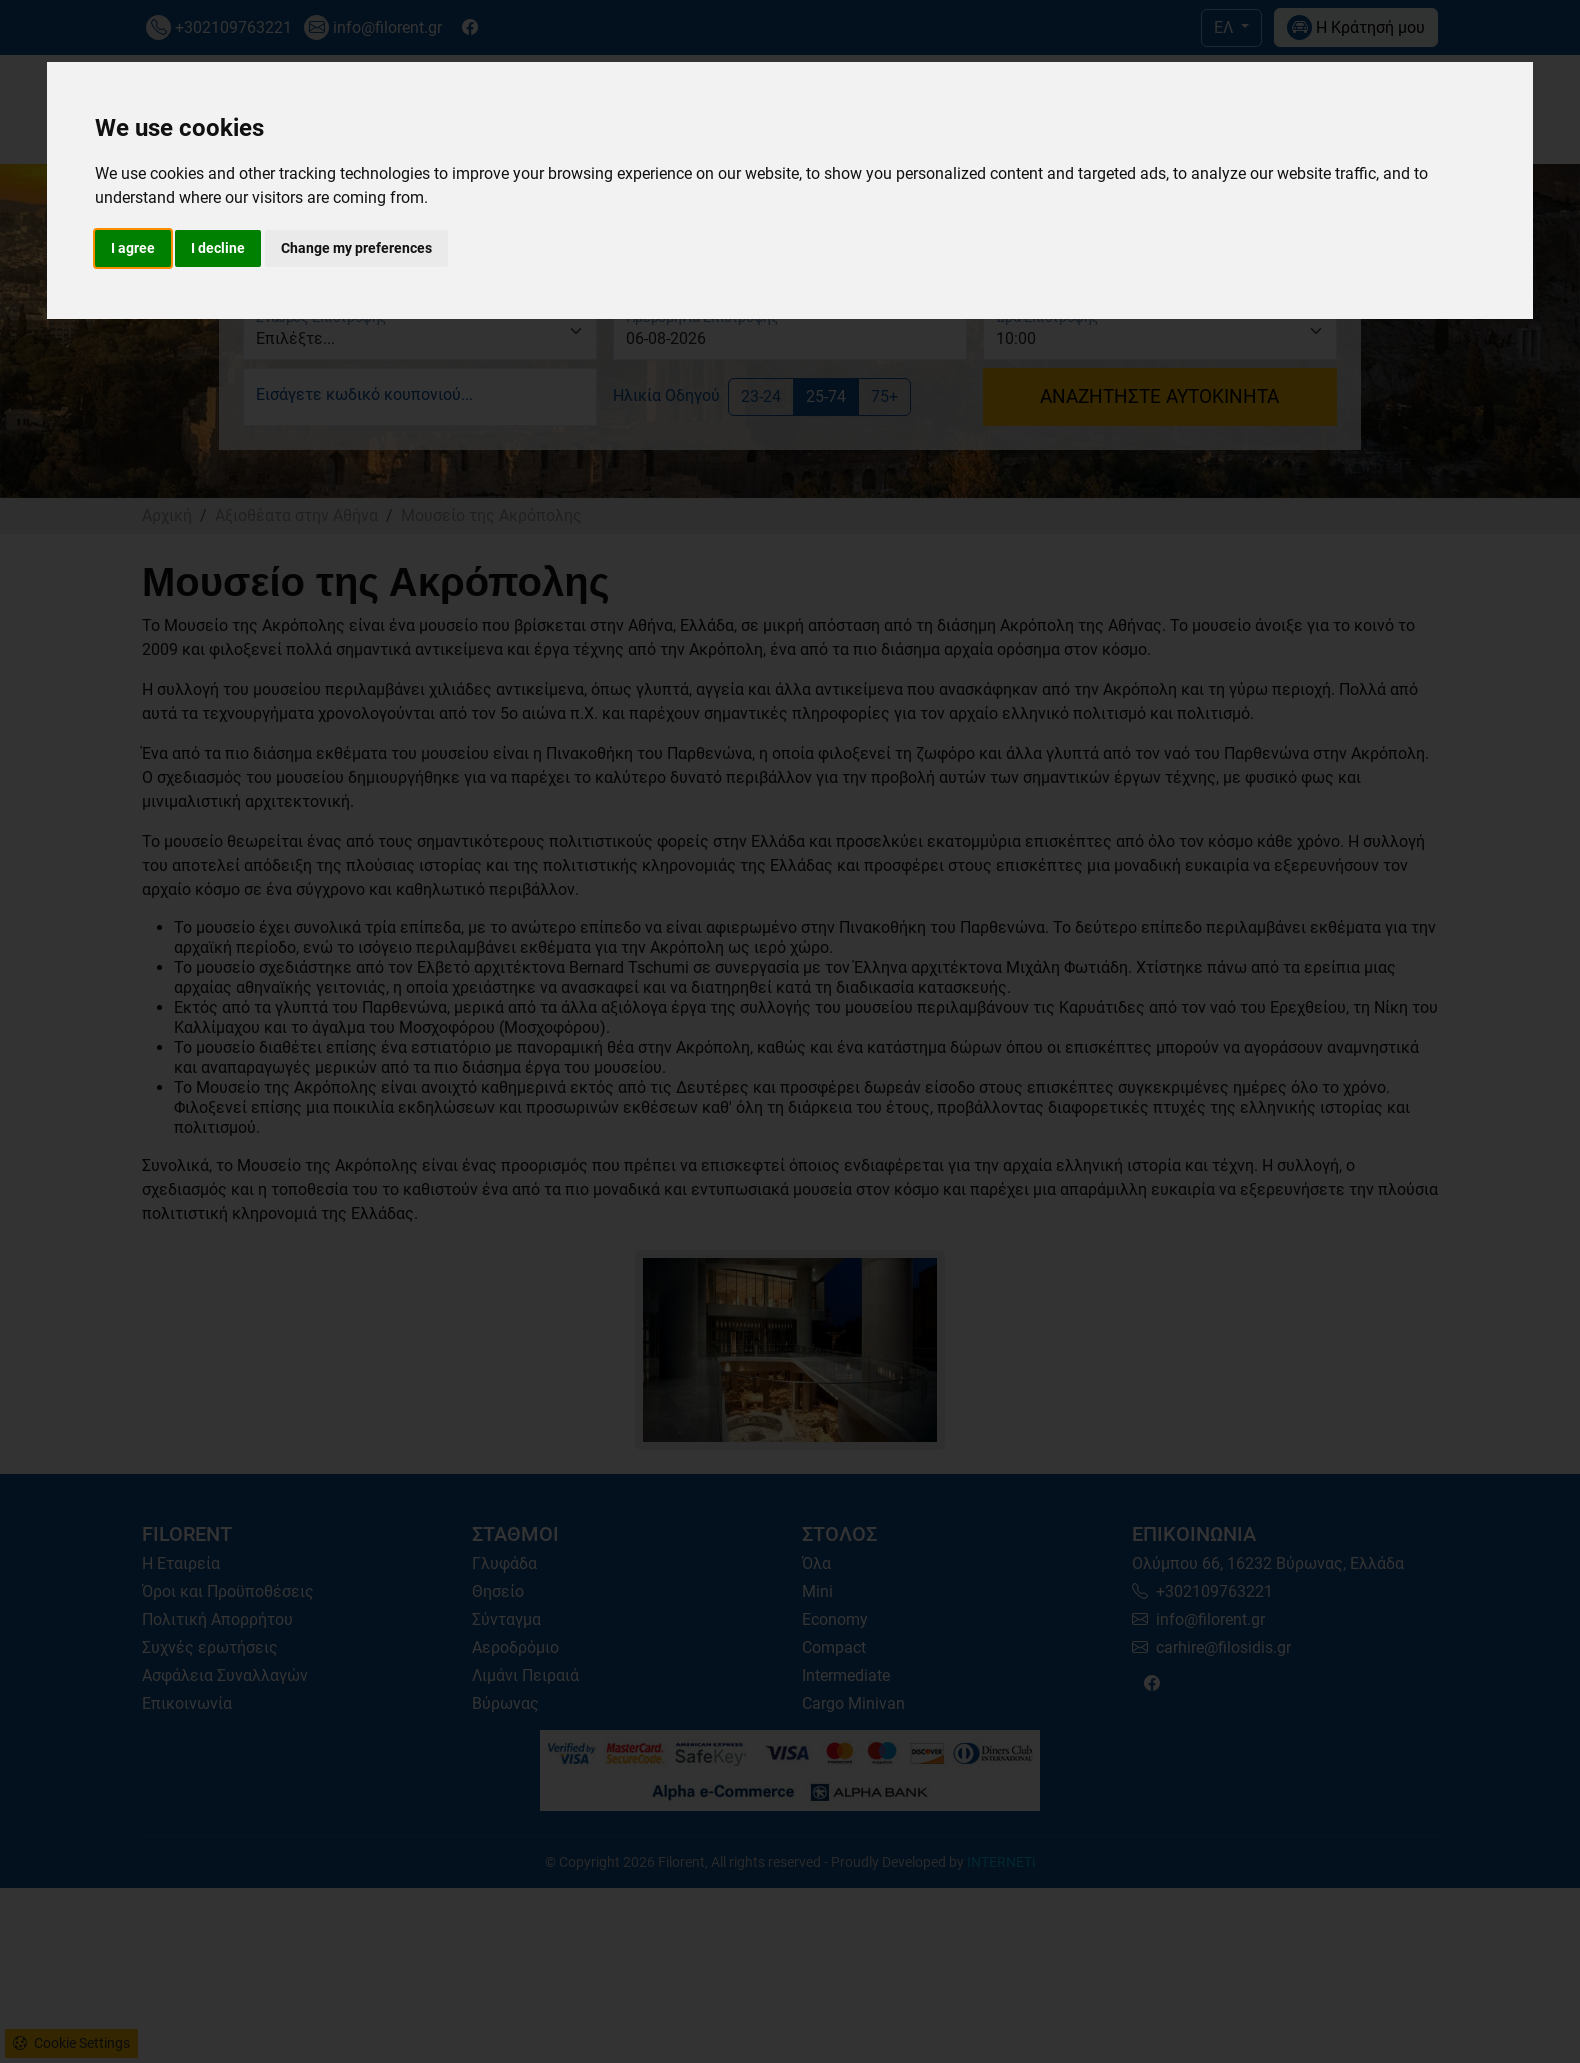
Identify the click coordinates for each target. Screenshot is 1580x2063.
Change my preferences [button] (356, 248)
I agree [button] (133, 248)
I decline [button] (218, 248)
